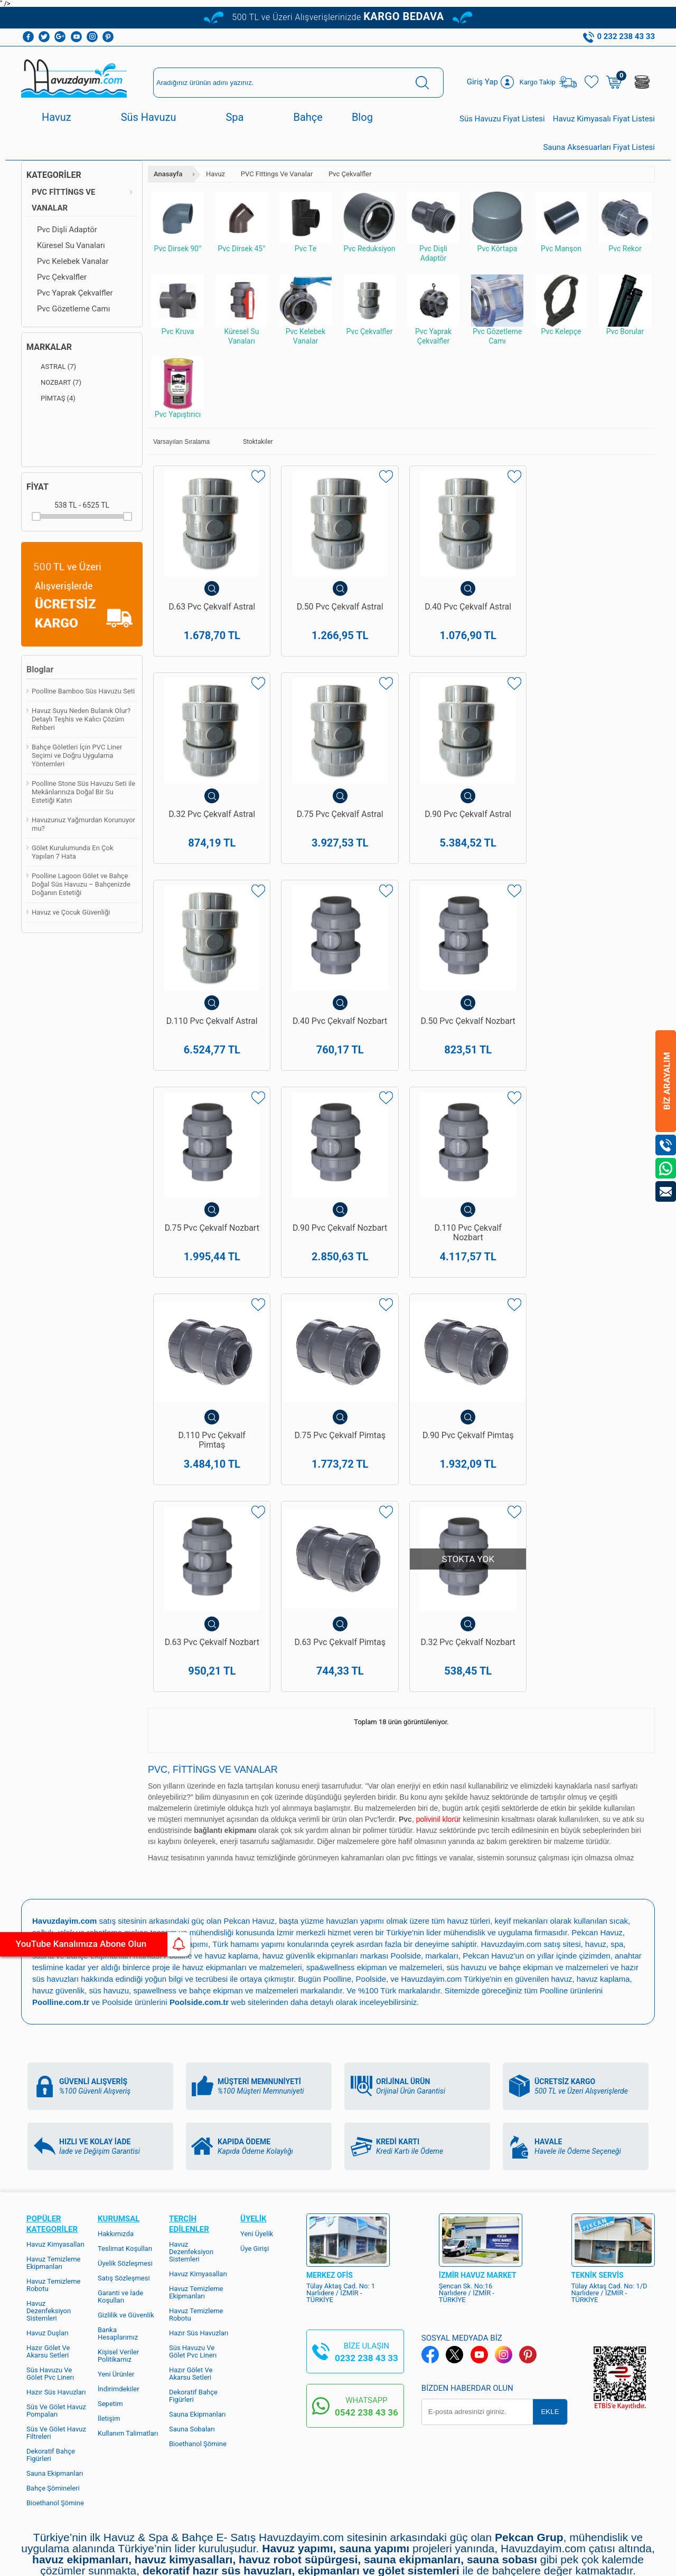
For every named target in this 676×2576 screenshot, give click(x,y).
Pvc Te (305, 222)
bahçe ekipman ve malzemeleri (244, 1846)
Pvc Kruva (178, 305)
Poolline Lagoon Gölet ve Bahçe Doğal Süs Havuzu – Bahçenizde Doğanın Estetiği (81, 884)
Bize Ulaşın (338, 2454)
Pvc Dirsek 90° (178, 222)
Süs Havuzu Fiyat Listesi (502, 118)
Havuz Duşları (47, 2189)
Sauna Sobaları (192, 2285)
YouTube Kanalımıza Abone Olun (99, 1944)
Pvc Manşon (561, 222)
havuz (561, 1834)
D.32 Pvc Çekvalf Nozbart (338, 1489)
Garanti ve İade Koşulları (120, 2152)
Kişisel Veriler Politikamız (118, 2211)
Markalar (49, 347)
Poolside (406, 1811)
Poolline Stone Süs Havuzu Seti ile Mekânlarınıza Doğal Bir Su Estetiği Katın (83, 792)
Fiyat (37, 487)
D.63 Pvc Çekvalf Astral (211, 606)
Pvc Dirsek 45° (241, 222)
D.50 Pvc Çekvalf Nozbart (211, 1050)
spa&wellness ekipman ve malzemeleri (374, 1823)
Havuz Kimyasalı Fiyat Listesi (604, 118)
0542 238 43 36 (366, 2268)
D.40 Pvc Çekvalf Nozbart (591, 830)
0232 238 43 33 (366, 2214)
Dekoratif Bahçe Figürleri (50, 2310)
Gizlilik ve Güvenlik (126, 2171)
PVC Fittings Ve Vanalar (63, 200)
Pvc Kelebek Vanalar (73, 261)
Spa (234, 117)
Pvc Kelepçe (561, 305)
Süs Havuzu (148, 117)
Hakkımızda (116, 2090)
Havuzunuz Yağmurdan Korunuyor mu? (83, 824)
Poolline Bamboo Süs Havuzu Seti (83, 691)
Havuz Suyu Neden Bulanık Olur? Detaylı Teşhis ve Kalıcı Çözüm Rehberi (81, 719)
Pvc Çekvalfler (62, 277)
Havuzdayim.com (511, 1799)
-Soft (285, 2563)
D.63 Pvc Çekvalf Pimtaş (211, 1484)
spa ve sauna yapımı (171, 1799)
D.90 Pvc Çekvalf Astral (338, 825)
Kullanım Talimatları (128, 2289)
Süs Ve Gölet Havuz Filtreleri (56, 2288)
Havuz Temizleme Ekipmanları (53, 2118)
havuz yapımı (55, 1799)
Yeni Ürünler (116, 2230)
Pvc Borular (625, 305)
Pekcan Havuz (249, 1776)
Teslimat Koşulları (125, 2104)
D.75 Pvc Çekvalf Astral (211, 825)
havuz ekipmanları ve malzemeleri (242, 1823)
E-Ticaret (307, 2563)
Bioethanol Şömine (55, 2359)
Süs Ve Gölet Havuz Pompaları (56, 2266)
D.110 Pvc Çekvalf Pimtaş (211, 1269)
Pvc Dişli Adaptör (67, 229)
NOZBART (53, 382)
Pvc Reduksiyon (369, 222)
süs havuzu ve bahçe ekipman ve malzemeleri (528, 1823)
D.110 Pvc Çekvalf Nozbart (591, 1050)
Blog (362, 117)
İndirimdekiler (118, 2245)
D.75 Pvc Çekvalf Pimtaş (337, 1265)
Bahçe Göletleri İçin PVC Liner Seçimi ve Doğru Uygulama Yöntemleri (77, 755)
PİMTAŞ (51, 398)
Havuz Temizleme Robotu (53, 2141)
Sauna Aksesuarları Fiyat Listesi (599, 147)
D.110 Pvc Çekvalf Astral (464, 825)
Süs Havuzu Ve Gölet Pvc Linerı (50, 2229)
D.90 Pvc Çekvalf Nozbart (465, 1050)
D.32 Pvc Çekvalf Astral (591, 606)
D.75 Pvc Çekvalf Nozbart (338, 1050)
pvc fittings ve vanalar (437, 1713)
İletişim (109, 2274)
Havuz (56, 117)
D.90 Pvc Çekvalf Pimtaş (464, 1265)
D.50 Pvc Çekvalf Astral (338, 606)
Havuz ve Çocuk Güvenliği (71, 912)
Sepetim (110, 2260)
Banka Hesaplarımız (118, 2189)
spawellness (155, 1846)
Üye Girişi (254, 2104)
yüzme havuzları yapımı (342, 1776)
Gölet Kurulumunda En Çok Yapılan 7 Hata (73, 852)
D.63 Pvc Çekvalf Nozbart (591, 1269)
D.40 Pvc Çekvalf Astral (464, 606)
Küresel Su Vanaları (71, 245)
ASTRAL (51, 367)
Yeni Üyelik (256, 2090)
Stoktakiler (251, 442)
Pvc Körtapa (497, 222)
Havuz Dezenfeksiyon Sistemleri (48, 2166)
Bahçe (307, 117)
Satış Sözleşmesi (124, 2134)
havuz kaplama (604, 1834)
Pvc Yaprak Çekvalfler (74, 293)
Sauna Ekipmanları (54, 2329)
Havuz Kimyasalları (55, 2100)
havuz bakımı (107, 1799)
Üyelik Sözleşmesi (125, 2119)
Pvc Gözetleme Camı (73, 308)
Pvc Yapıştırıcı (178, 388)
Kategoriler (53, 175)
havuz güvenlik (58, 1846)
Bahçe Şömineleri (53, 2344)
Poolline (178, 1811)
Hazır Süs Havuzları (56, 2248)
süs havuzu (109, 1846)
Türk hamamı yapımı (249, 1799)
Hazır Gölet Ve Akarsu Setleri (48, 2207)
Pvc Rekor (625, 222)
